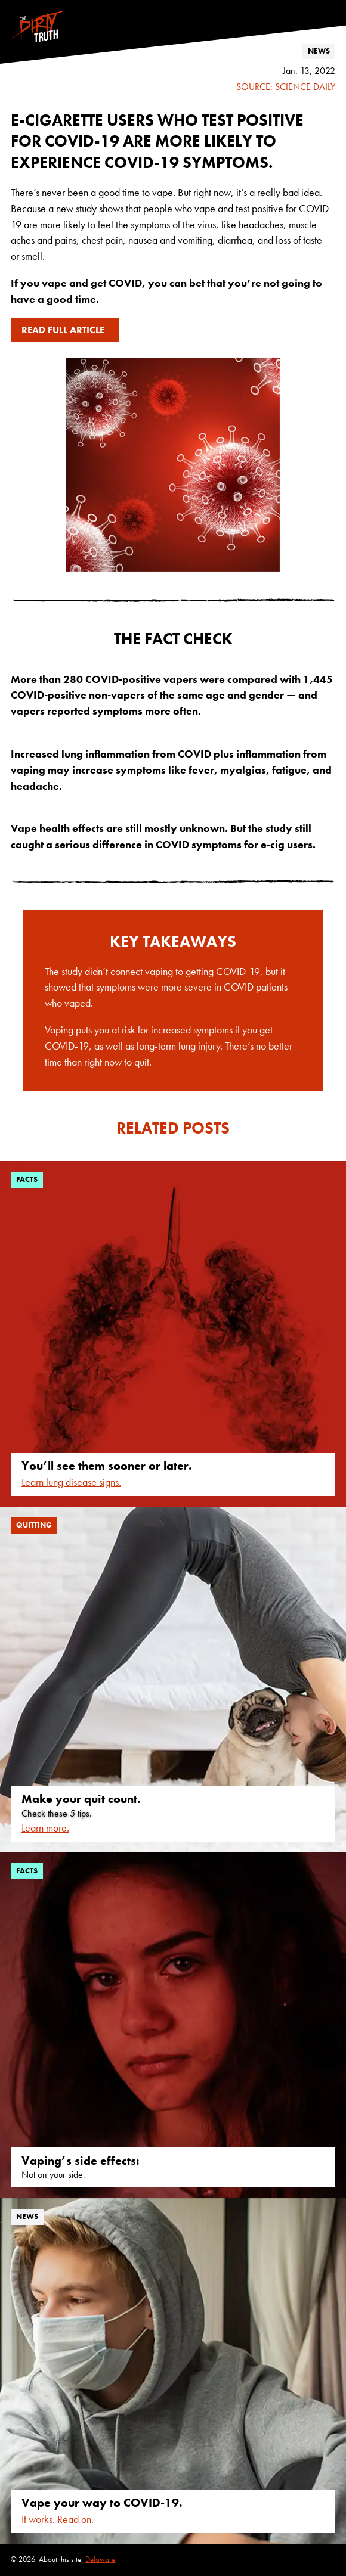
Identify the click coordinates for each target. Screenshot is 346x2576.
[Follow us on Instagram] (330, 5)
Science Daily (305, 87)
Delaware (100, 2559)
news (319, 51)
